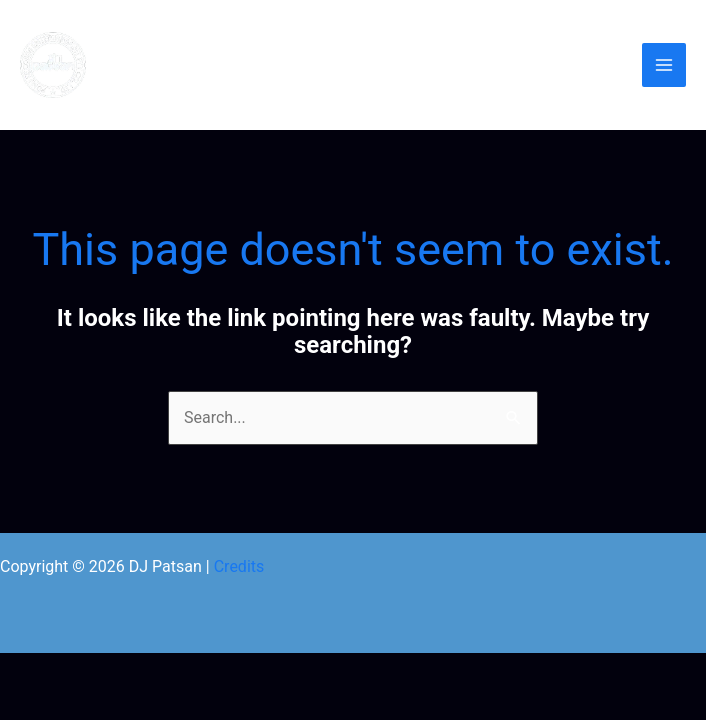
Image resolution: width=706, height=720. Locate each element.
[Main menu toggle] (664, 65)
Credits (239, 566)
